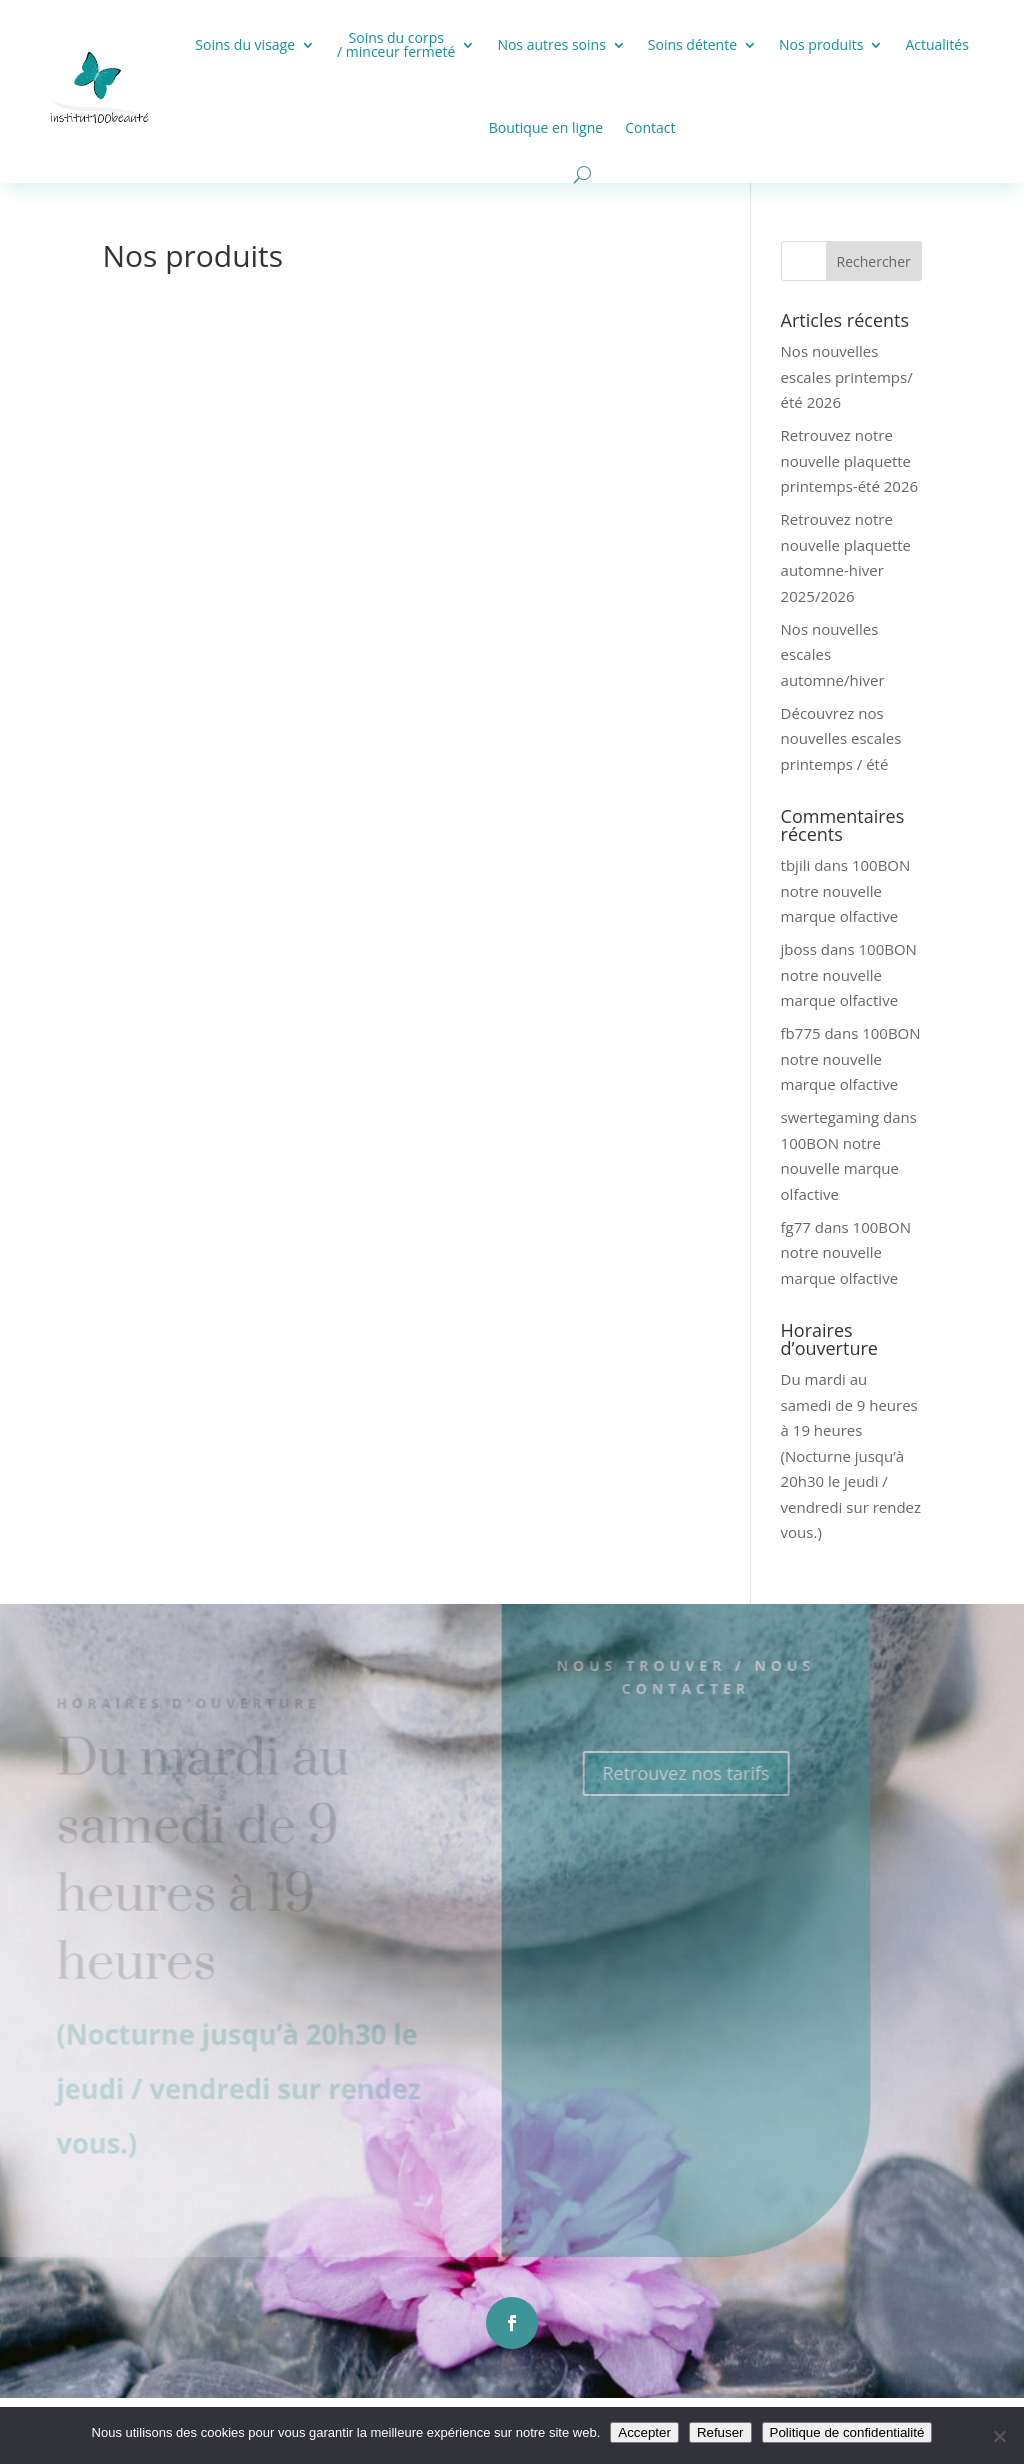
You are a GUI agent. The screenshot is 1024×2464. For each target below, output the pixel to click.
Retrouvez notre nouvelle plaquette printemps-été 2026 (850, 460)
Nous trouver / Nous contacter (660, 1677)
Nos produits (821, 44)
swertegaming (830, 1117)
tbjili (796, 865)
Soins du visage (245, 44)
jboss (799, 949)
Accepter (644, 2432)
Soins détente (692, 44)
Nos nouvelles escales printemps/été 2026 (847, 376)
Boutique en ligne (546, 127)
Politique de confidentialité (847, 2432)
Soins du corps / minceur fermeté (396, 44)
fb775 (801, 1033)
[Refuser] (999, 2436)
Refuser (720, 2432)
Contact (650, 127)
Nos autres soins (551, 44)
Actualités (937, 44)
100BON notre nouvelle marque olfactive (846, 890)
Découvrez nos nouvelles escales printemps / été (841, 738)
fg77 (796, 1227)
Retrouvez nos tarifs (660, 1773)
